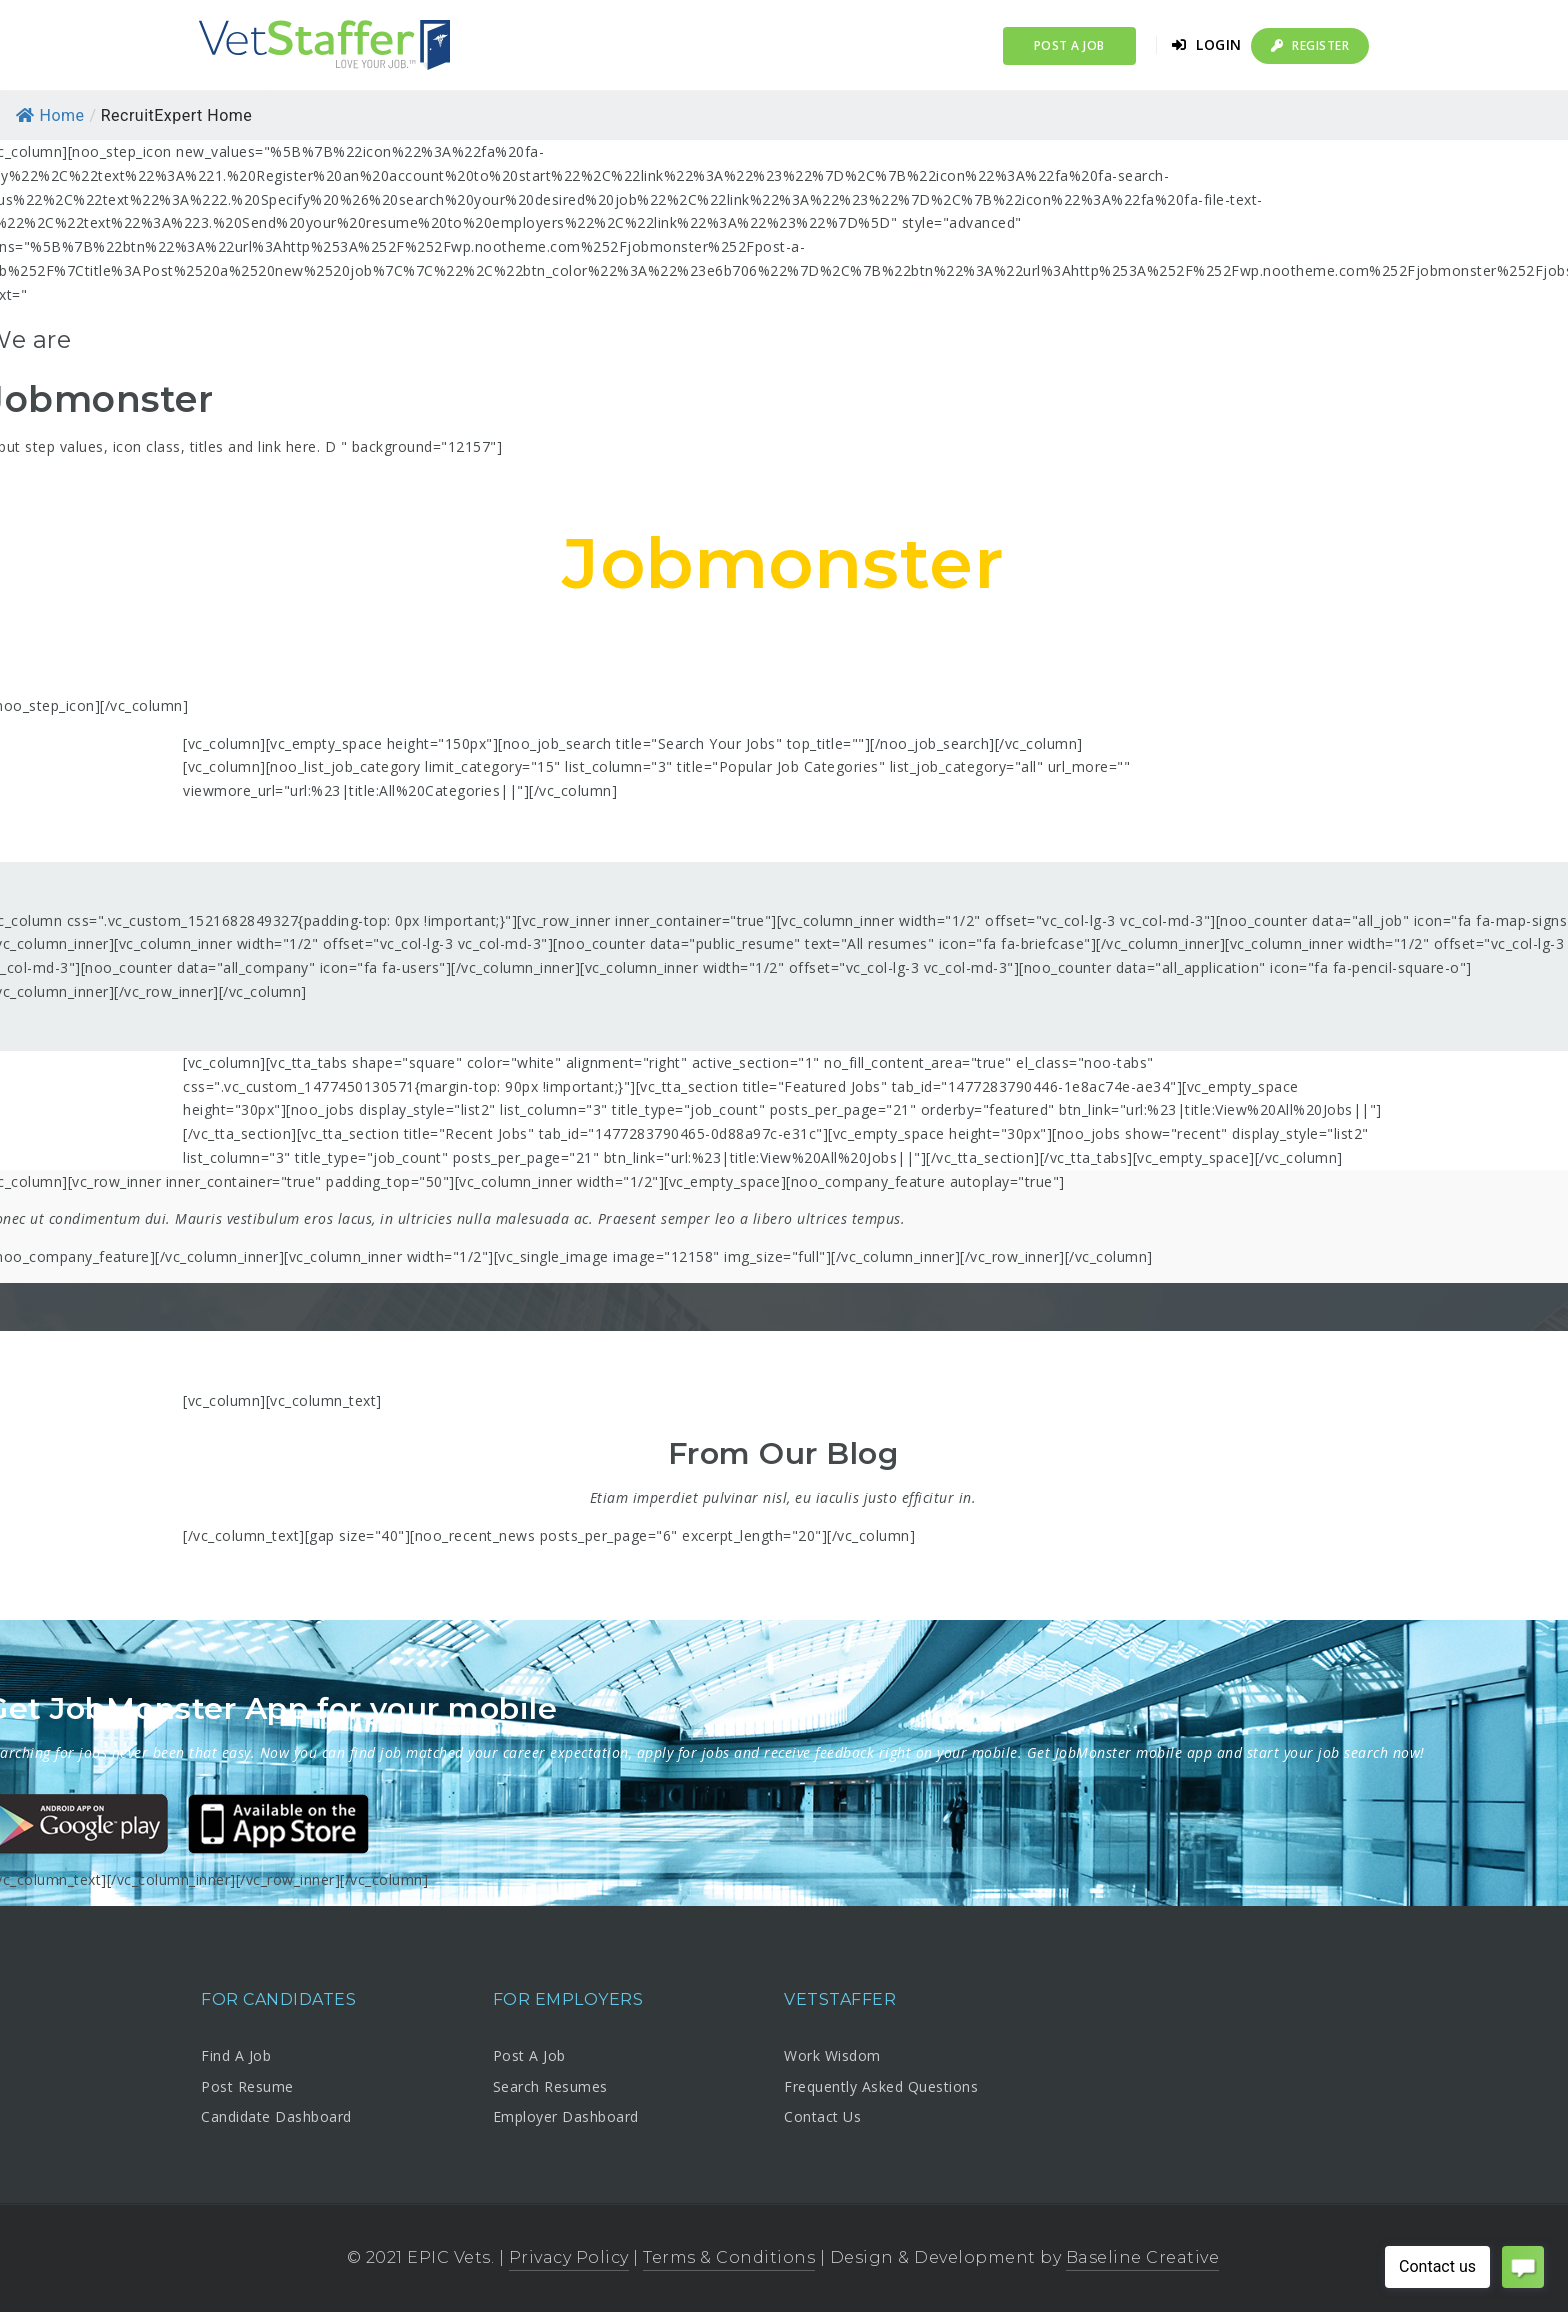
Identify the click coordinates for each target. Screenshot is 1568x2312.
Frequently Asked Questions (881, 2086)
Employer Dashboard (566, 2116)
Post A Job (529, 2055)
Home (50, 115)
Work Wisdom (832, 2055)
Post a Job (1069, 45)
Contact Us (822, 2116)
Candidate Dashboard (276, 2116)
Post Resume (247, 2086)
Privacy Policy (569, 2257)
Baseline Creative (1143, 2257)
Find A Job (236, 2055)
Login (1207, 44)
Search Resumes (550, 2086)
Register (1310, 45)
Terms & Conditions (729, 2257)
